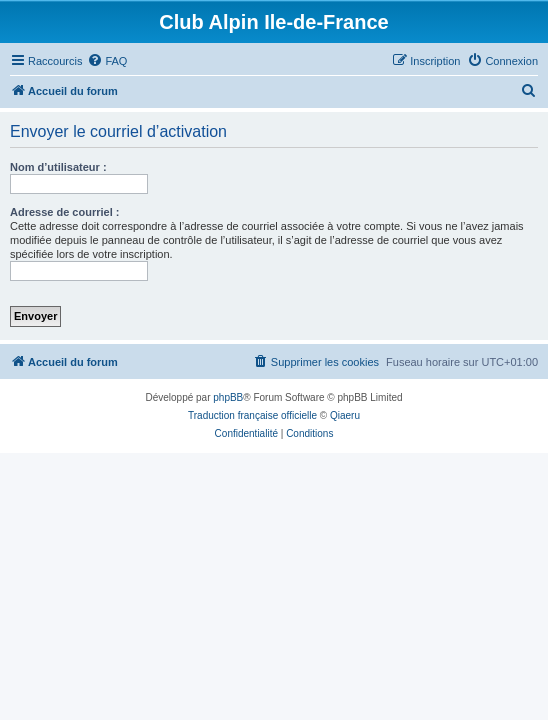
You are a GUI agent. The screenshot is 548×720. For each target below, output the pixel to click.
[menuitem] (107, 61)
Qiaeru (345, 415)
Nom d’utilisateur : (58, 167)
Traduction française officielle (252, 415)
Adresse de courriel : (64, 212)
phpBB (228, 397)
